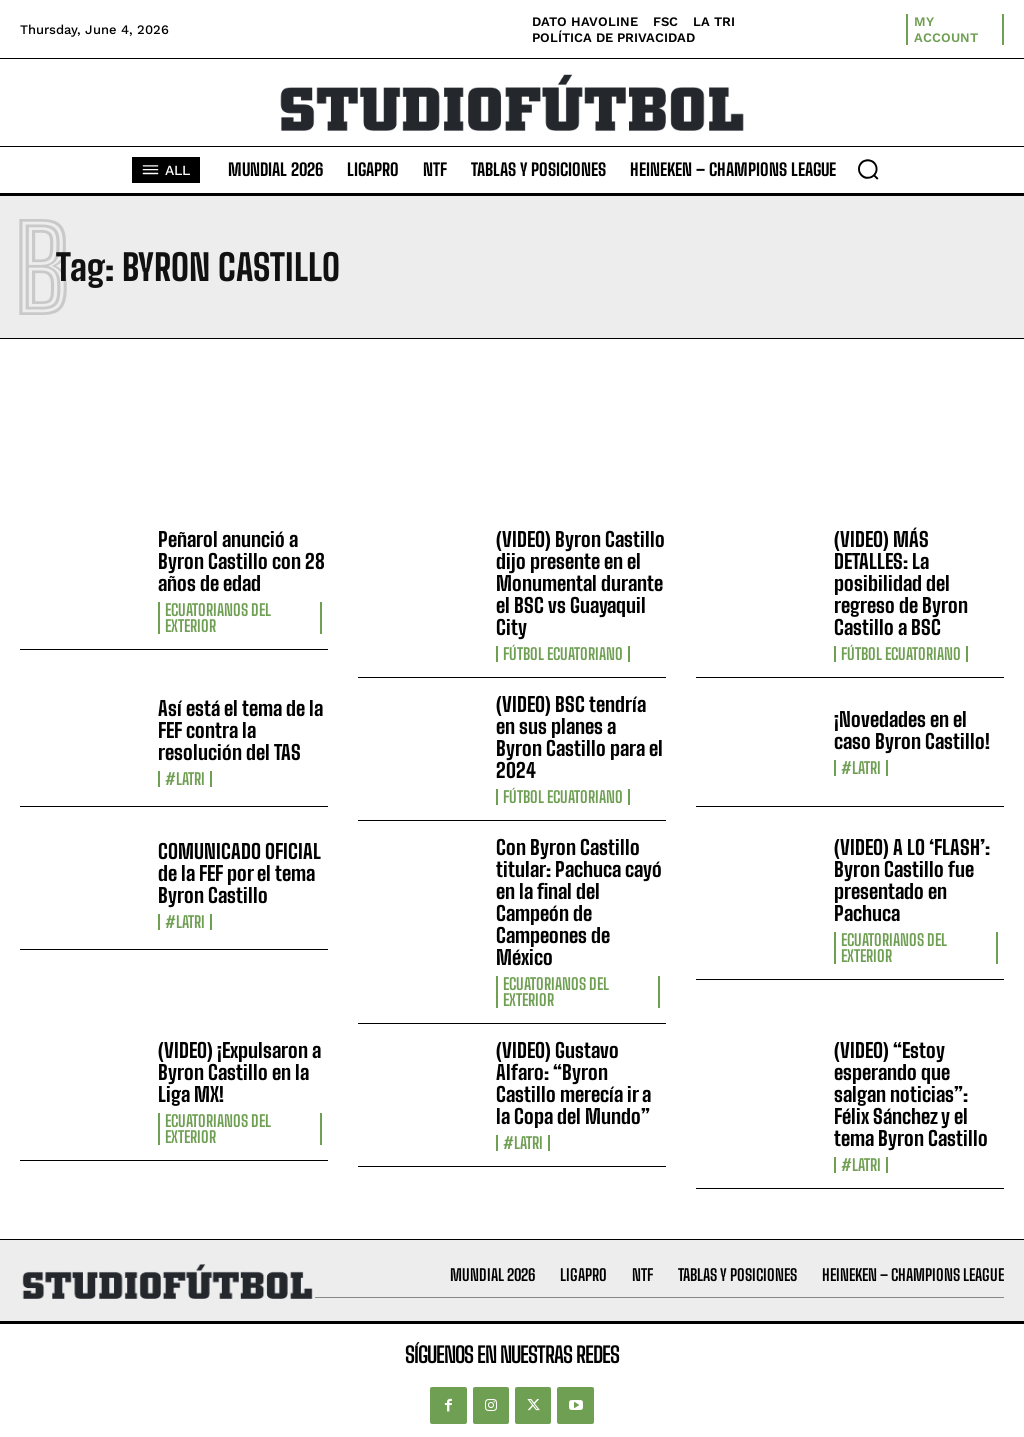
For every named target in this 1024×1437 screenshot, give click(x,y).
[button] (868, 169)
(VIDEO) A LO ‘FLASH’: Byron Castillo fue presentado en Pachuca (912, 880)
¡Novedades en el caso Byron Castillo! (912, 730)
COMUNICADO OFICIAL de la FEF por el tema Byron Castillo (239, 873)
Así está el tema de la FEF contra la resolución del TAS (240, 730)
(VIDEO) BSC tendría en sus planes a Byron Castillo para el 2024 (579, 737)
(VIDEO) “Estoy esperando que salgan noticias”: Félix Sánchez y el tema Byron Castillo (911, 1094)
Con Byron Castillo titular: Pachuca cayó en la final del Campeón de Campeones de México (579, 902)
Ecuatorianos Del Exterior (218, 618)
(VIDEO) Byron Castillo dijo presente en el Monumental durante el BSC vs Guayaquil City (580, 583)
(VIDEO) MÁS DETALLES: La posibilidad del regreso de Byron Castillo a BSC (901, 583)
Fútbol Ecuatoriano (563, 654)
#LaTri (185, 779)
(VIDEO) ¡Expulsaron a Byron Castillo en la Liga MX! (239, 1072)
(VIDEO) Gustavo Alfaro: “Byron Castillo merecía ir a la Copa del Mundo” (573, 1083)
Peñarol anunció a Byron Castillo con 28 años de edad (241, 561)
